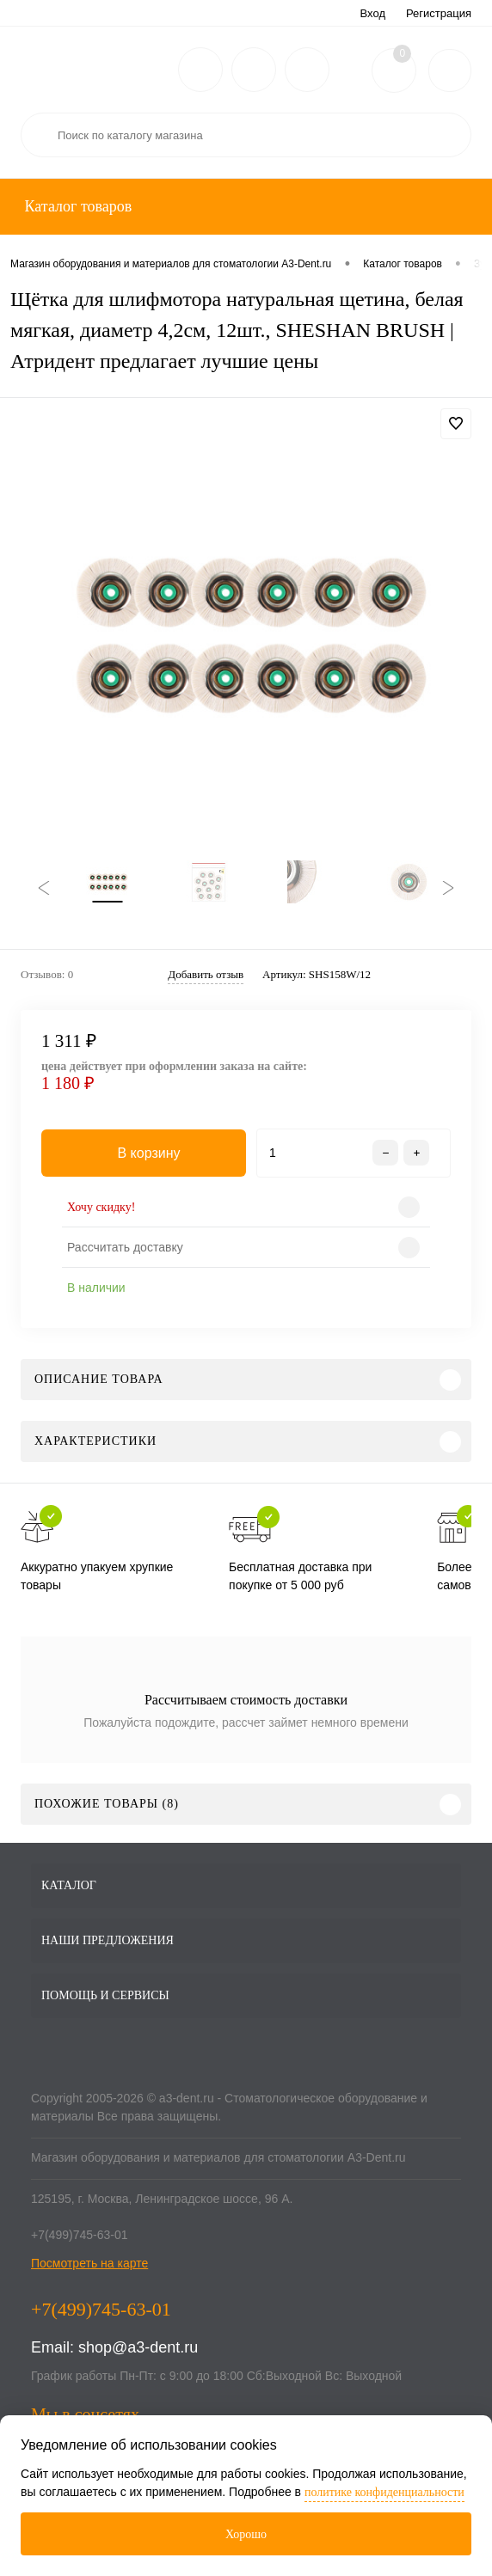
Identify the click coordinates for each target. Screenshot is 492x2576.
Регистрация (438, 13)
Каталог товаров (76, 206)
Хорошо (246, 2534)
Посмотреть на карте (89, 2272)
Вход (372, 13)
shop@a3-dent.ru (138, 2356)
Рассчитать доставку (125, 1256)
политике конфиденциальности (384, 2492)
